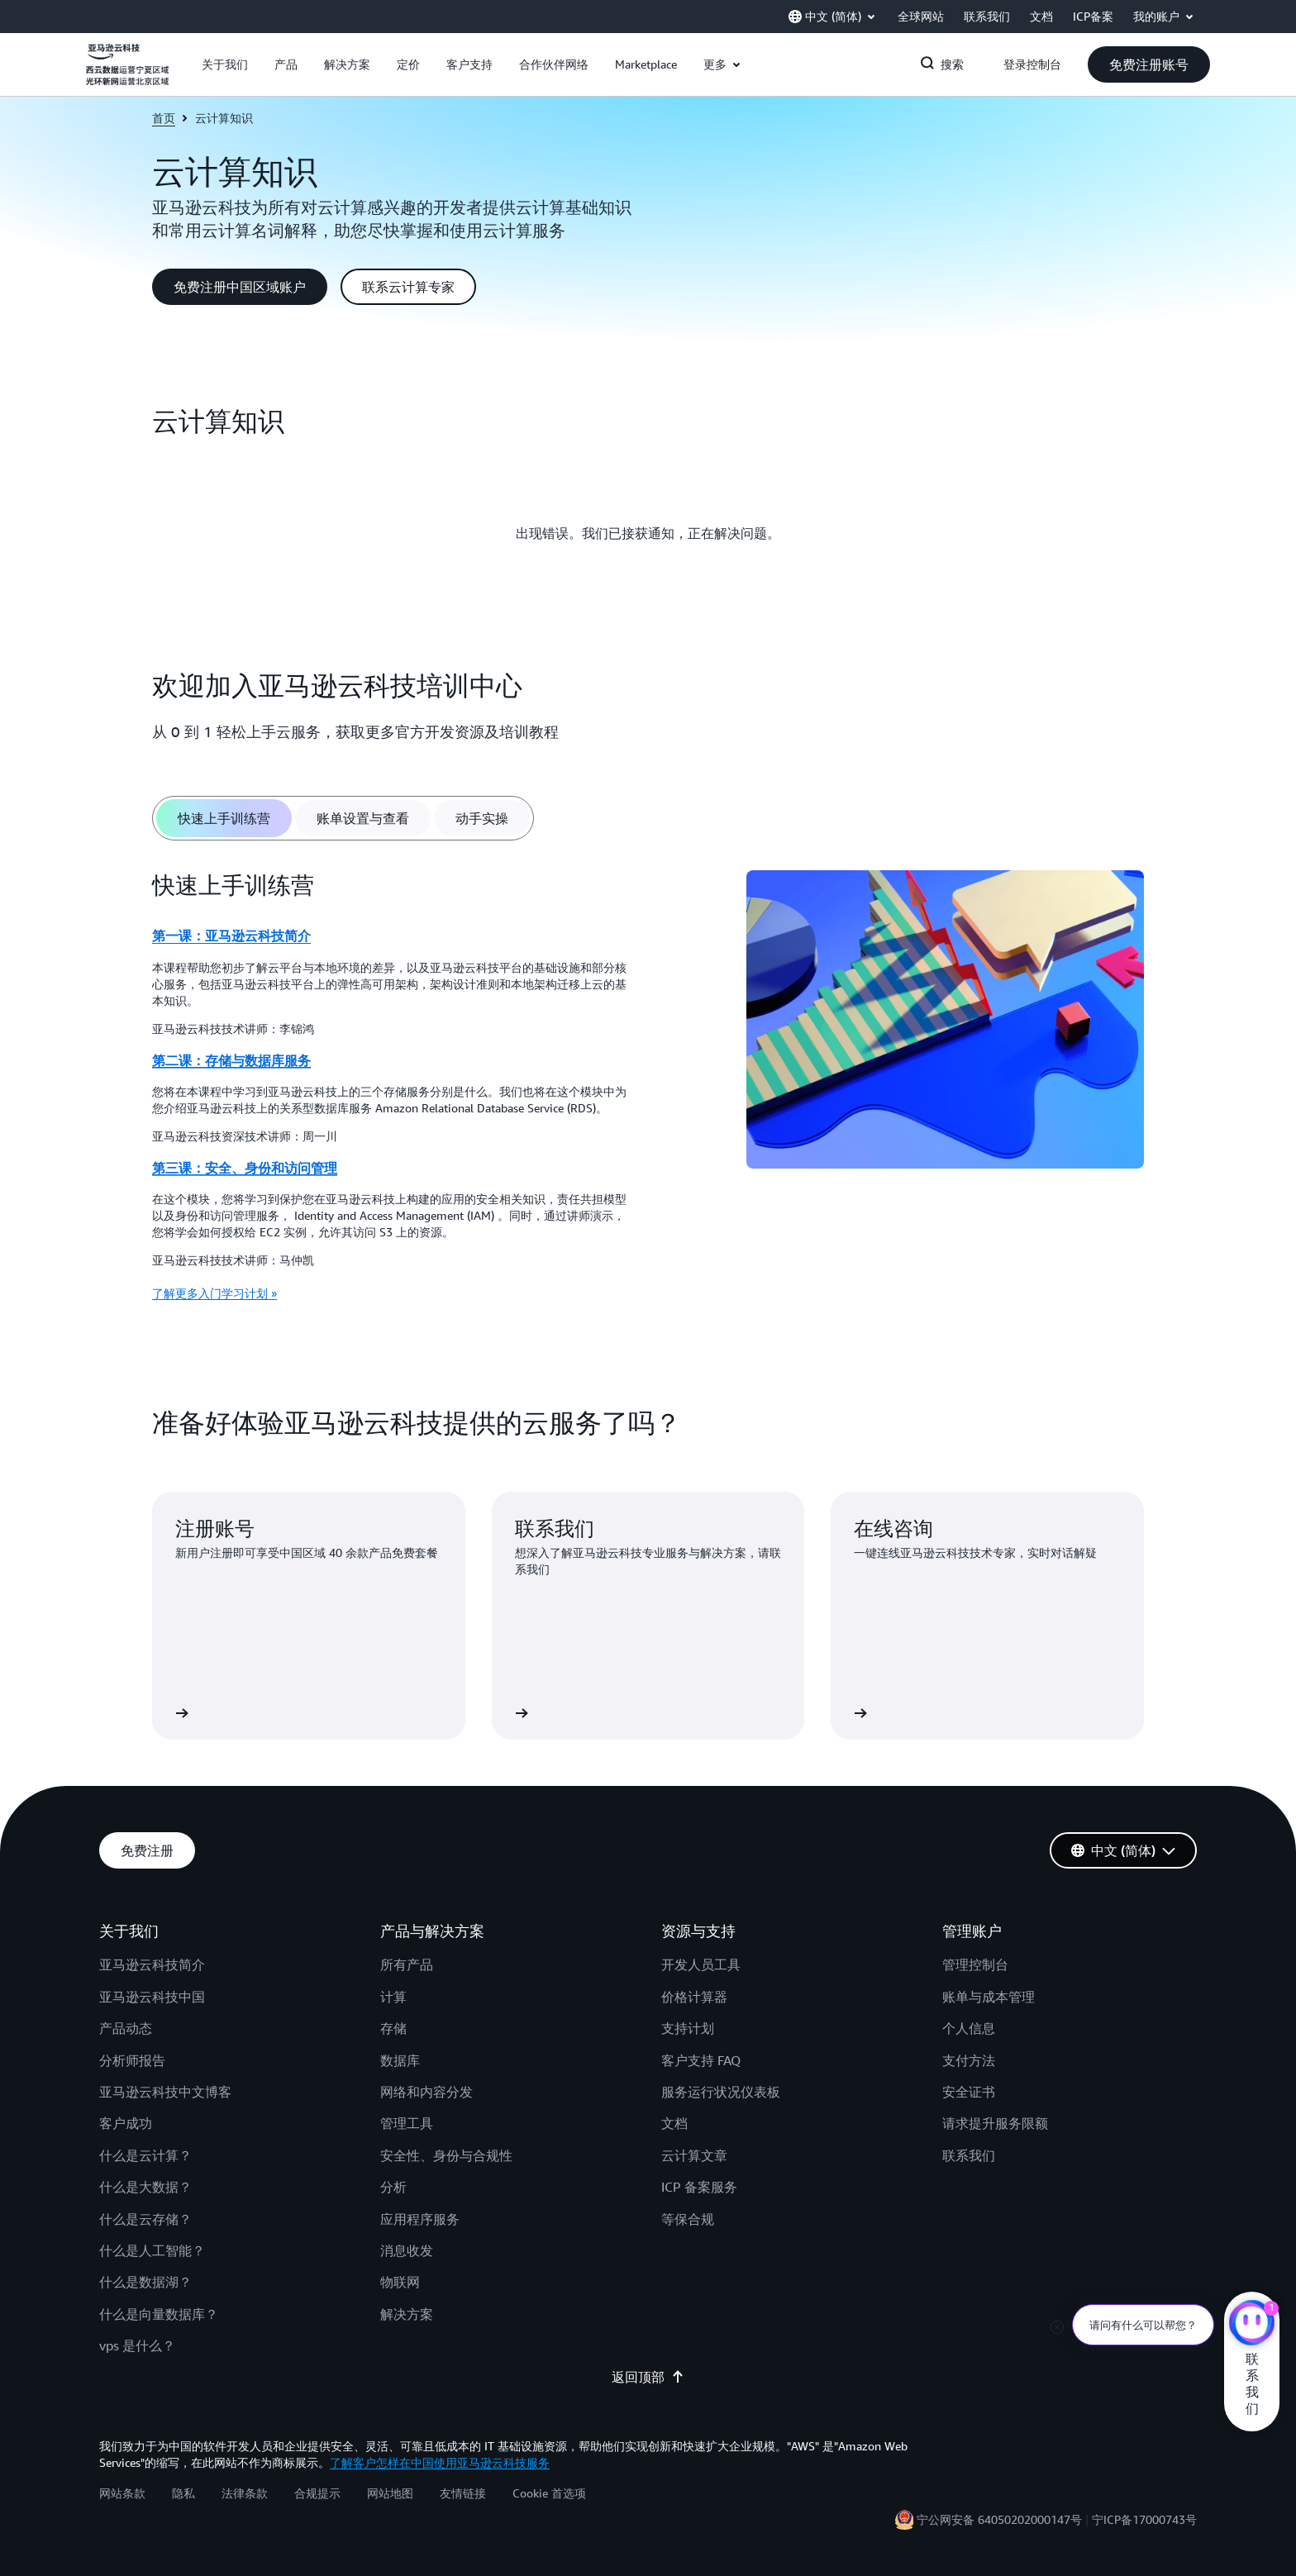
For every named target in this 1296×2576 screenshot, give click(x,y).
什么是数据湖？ (145, 2282)
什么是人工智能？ (152, 2250)
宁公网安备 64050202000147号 (999, 2519)
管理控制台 (975, 1964)
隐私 (183, 2493)
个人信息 (968, 2028)
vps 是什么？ (137, 2345)
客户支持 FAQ (701, 2060)
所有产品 (406, 1964)
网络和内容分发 (426, 2091)
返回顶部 (648, 2377)
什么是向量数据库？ (158, 2314)
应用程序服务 (420, 2219)
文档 (674, 2123)
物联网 (400, 2282)
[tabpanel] (648, 1091)
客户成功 (125, 2123)
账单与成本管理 (988, 1996)
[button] (224, 64)
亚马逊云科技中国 (152, 1996)
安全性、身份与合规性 (446, 2155)
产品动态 (125, 2028)
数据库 (400, 2060)
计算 (393, 1996)
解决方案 (406, 2314)
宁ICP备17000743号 (1144, 2519)
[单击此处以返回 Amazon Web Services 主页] (127, 73)
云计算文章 (694, 2155)
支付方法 (968, 2060)
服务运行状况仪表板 (720, 2091)
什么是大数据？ (145, 2186)
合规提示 (317, 2493)
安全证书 (968, 2091)
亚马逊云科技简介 (152, 1964)
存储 (393, 2028)
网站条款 (122, 2493)
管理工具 (406, 2123)
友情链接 (463, 2493)
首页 (163, 118)
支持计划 (687, 2028)
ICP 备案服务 (699, 2186)
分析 (393, 2186)
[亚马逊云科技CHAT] (1251, 2325)
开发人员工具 (701, 1964)
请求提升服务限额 (995, 2123)
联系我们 (968, 2155)
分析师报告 (132, 2060)
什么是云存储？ (145, 2219)
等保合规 (687, 2219)
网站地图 (390, 2493)
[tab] (224, 818)
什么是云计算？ (145, 2155)
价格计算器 (694, 1996)
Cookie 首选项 (549, 2493)
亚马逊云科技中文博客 (165, 2091)
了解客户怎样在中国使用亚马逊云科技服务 (440, 2462)
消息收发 (406, 2250)
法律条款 (245, 2493)
